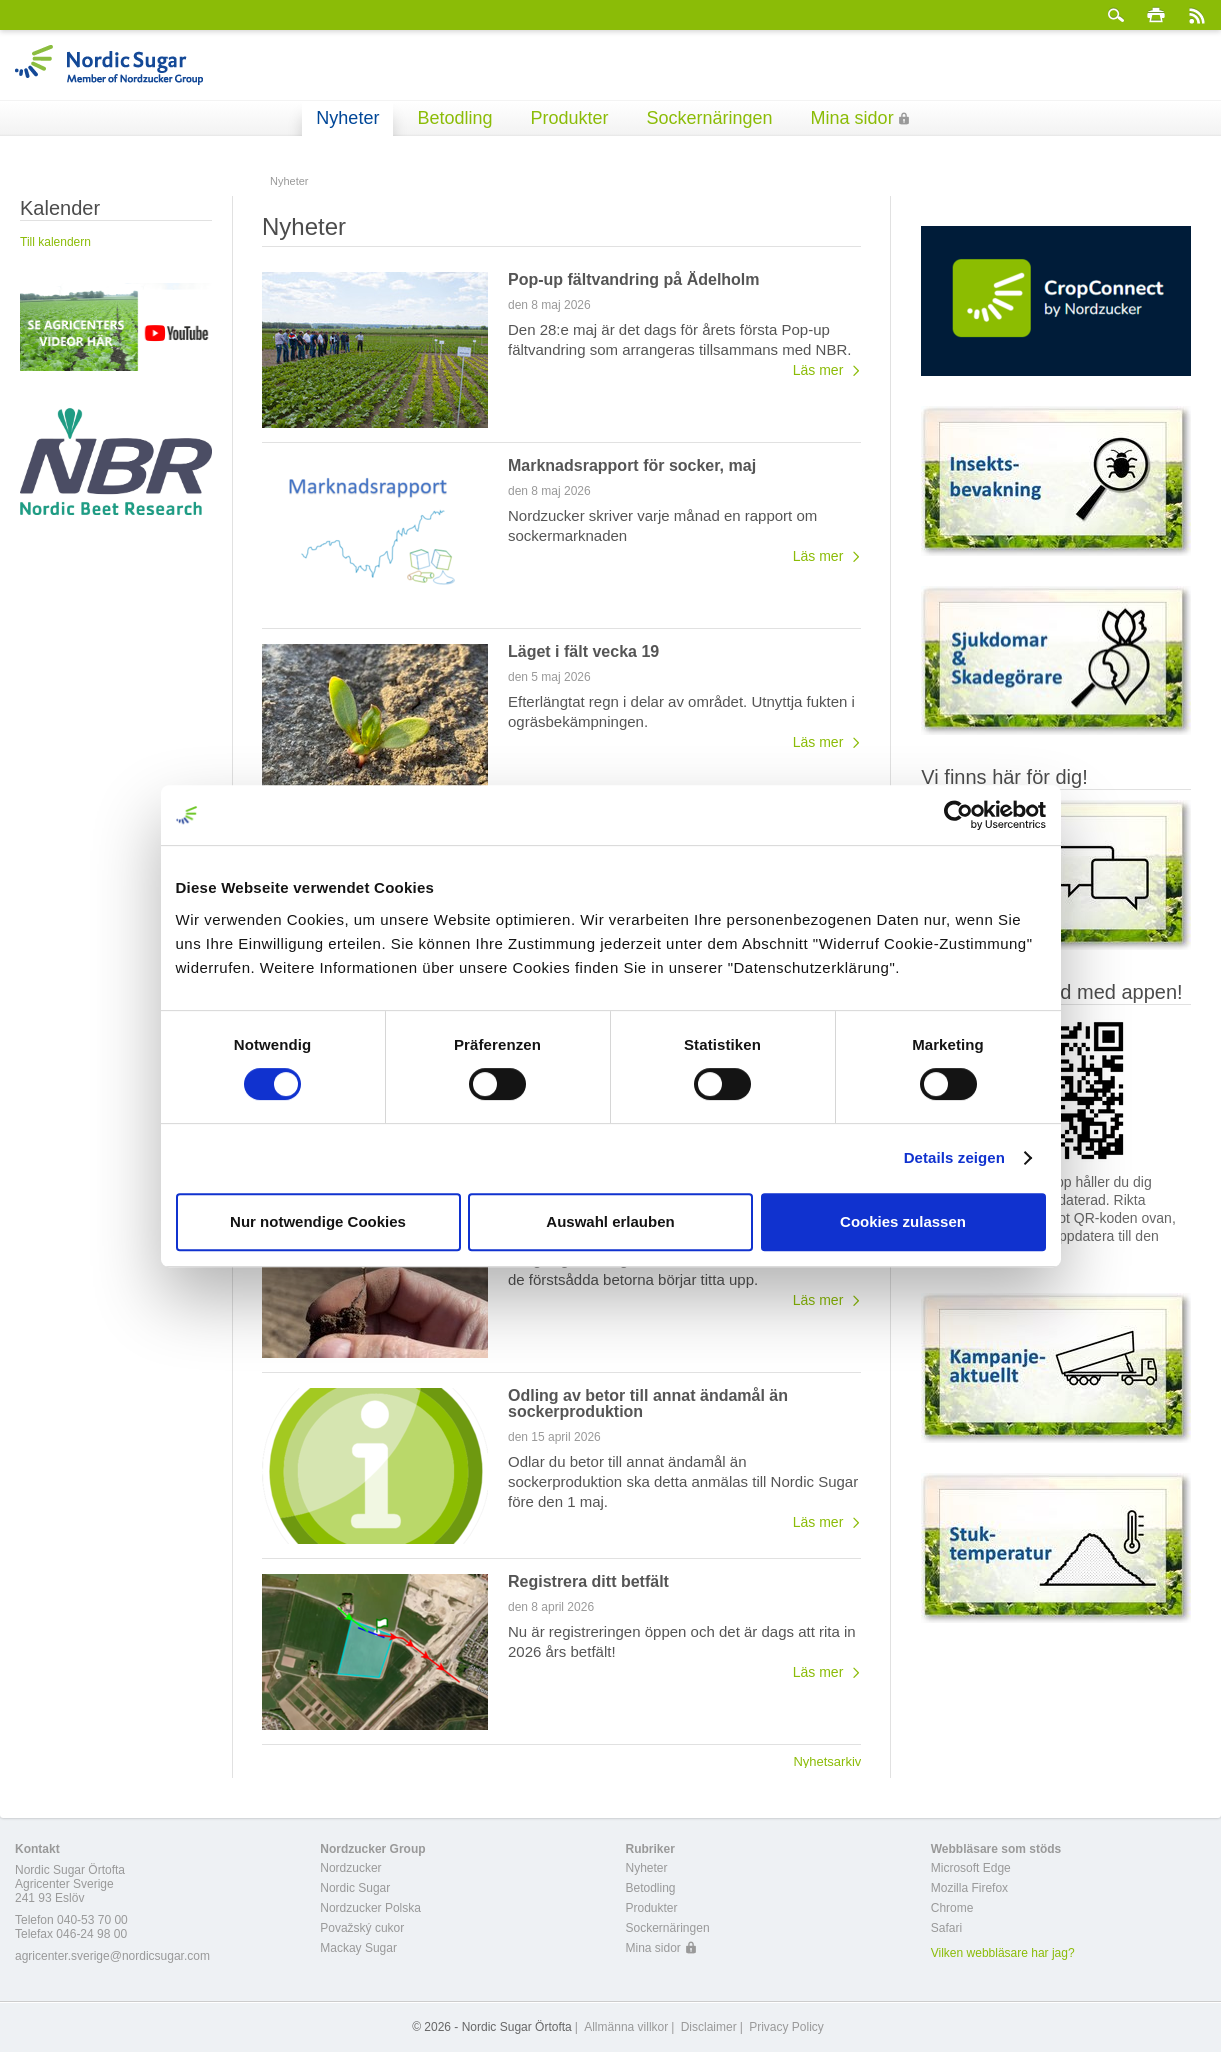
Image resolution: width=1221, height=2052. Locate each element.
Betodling (454, 118)
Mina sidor (852, 118)
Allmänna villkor (626, 2027)
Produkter (569, 118)
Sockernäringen (710, 118)
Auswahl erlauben (610, 1221)
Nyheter (347, 118)
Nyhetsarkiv (827, 1761)
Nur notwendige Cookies (318, 1221)
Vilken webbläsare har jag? (1003, 1953)
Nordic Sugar (355, 1888)
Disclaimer (709, 2027)
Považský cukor (362, 1928)
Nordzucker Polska (370, 1908)
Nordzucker (350, 1868)
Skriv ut (1156, 15)
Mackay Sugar (358, 1948)
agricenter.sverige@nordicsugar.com (112, 1956)
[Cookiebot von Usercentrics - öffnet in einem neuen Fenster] (958, 815)
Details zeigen (954, 1157)
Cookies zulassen (903, 1221)
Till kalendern (55, 242)
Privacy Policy (786, 2027)
